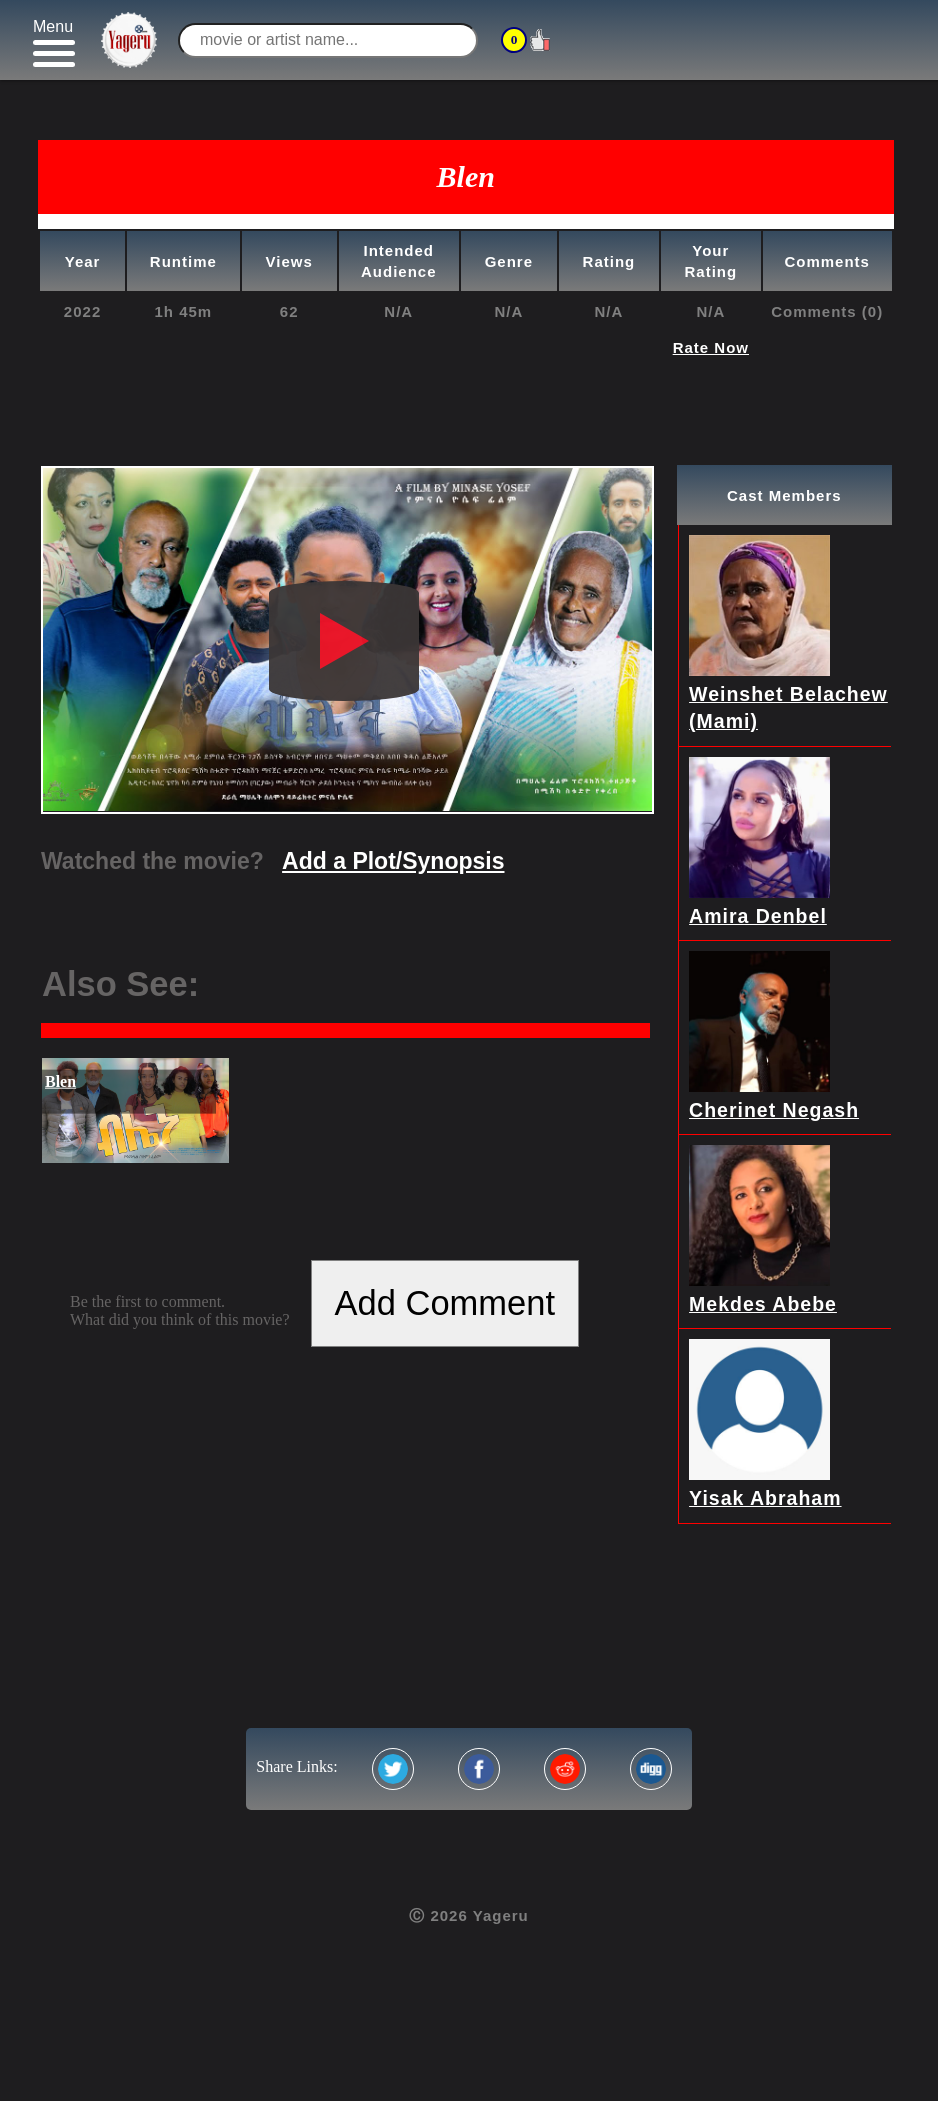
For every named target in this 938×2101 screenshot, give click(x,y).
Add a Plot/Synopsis (393, 861)
